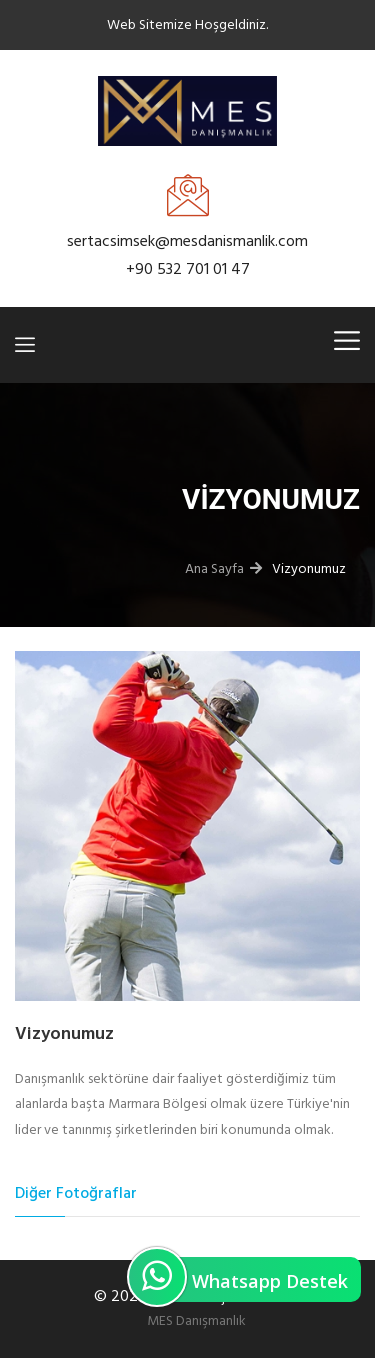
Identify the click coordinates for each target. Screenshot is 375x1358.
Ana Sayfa (214, 568)
